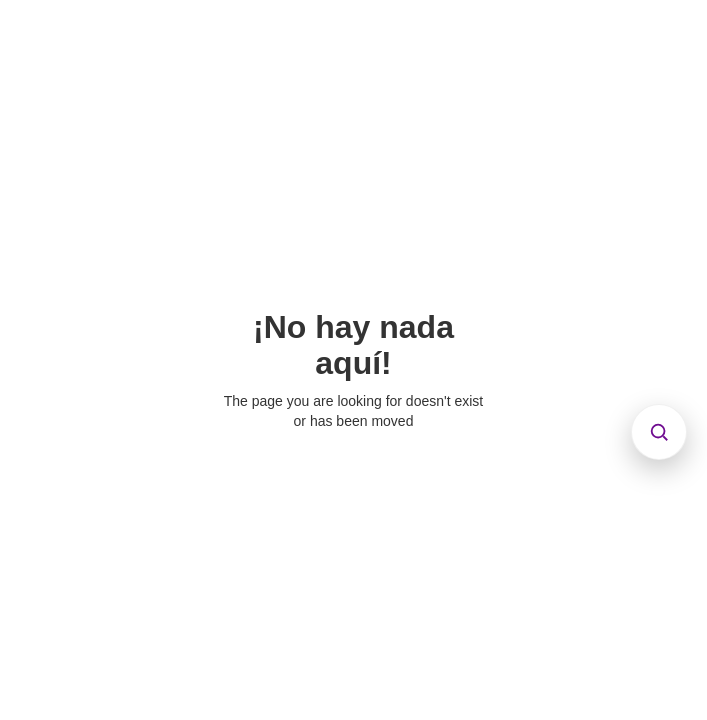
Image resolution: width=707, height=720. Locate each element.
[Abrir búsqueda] (659, 432)
